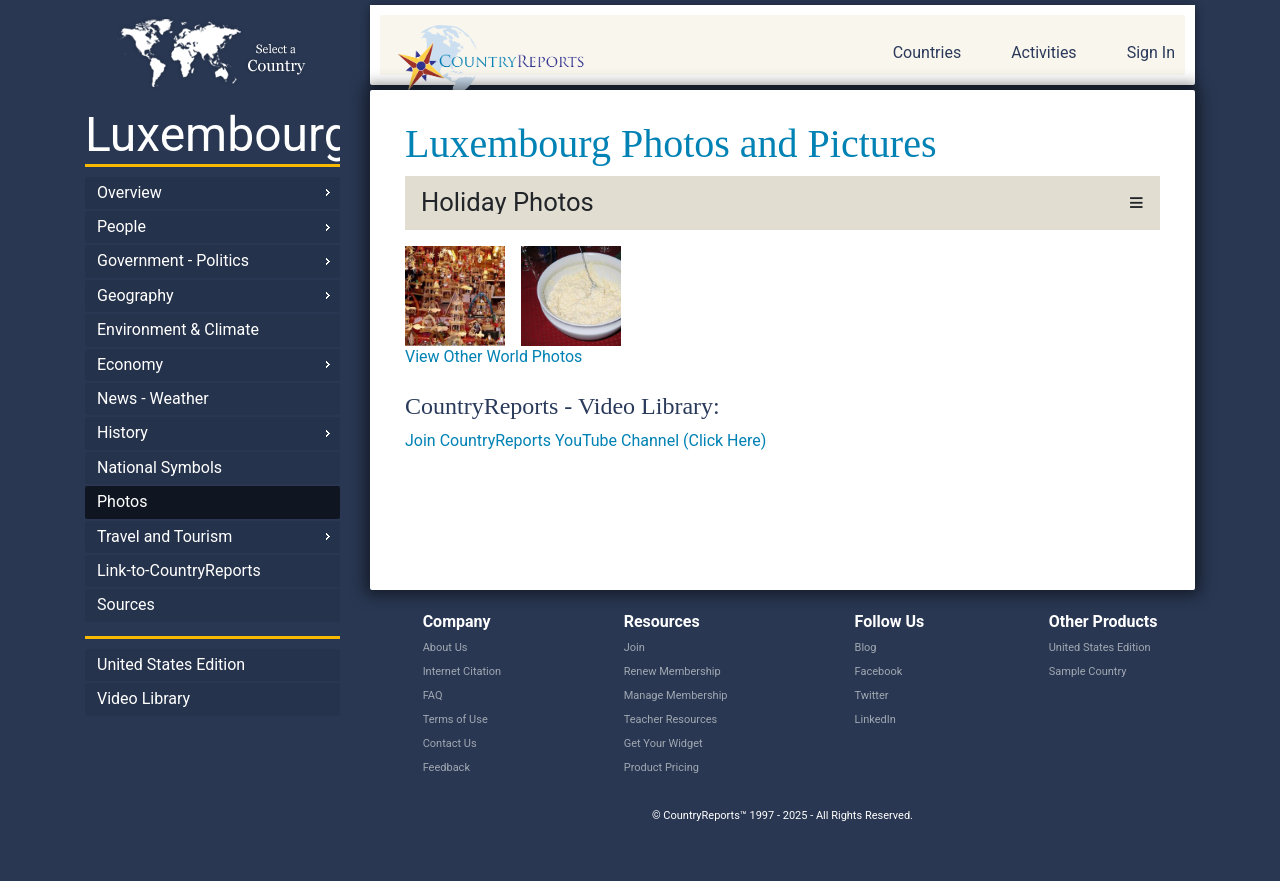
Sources (126, 604)
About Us (445, 647)
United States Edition (171, 664)
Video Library (143, 698)
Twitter (872, 695)
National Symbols (159, 467)
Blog (866, 647)
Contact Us (450, 743)
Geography (135, 295)
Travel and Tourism (164, 536)
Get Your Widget (663, 743)
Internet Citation (462, 671)
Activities (1043, 52)
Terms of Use (455, 719)
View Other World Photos (493, 356)
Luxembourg (212, 134)
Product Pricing (661, 767)
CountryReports (599, 60)
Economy (130, 364)
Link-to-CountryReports (179, 570)
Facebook (879, 671)
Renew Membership (672, 671)
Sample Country (1088, 671)
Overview (129, 192)
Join (634, 647)
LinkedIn (875, 719)
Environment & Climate (178, 329)
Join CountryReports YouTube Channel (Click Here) (585, 440)
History (122, 432)
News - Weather (153, 398)
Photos (122, 501)
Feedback (446, 767)
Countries (927, 52)
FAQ (433, 695)
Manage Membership (676, 695)
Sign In (1151, 52)
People (121, 226)
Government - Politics (173, 260)
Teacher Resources (670, 719)
